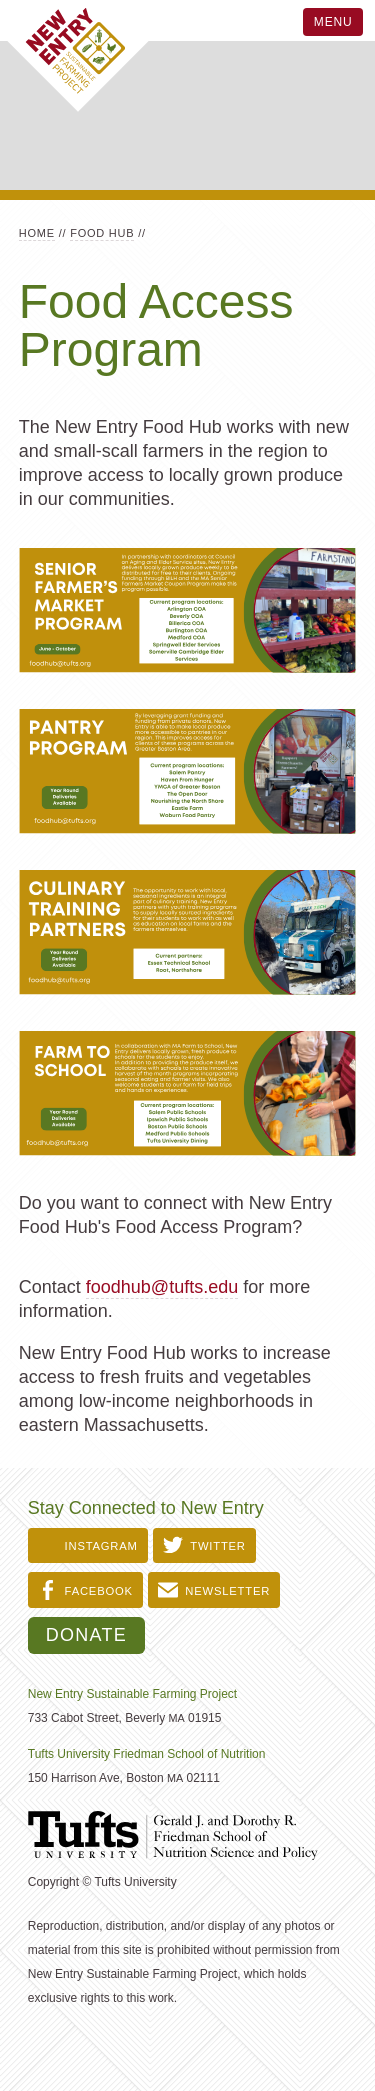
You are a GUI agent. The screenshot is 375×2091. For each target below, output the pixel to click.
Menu (333, 22)
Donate (86, 1635)
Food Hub (102, 233)
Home (37, 233)
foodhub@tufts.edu (162, 1287)
